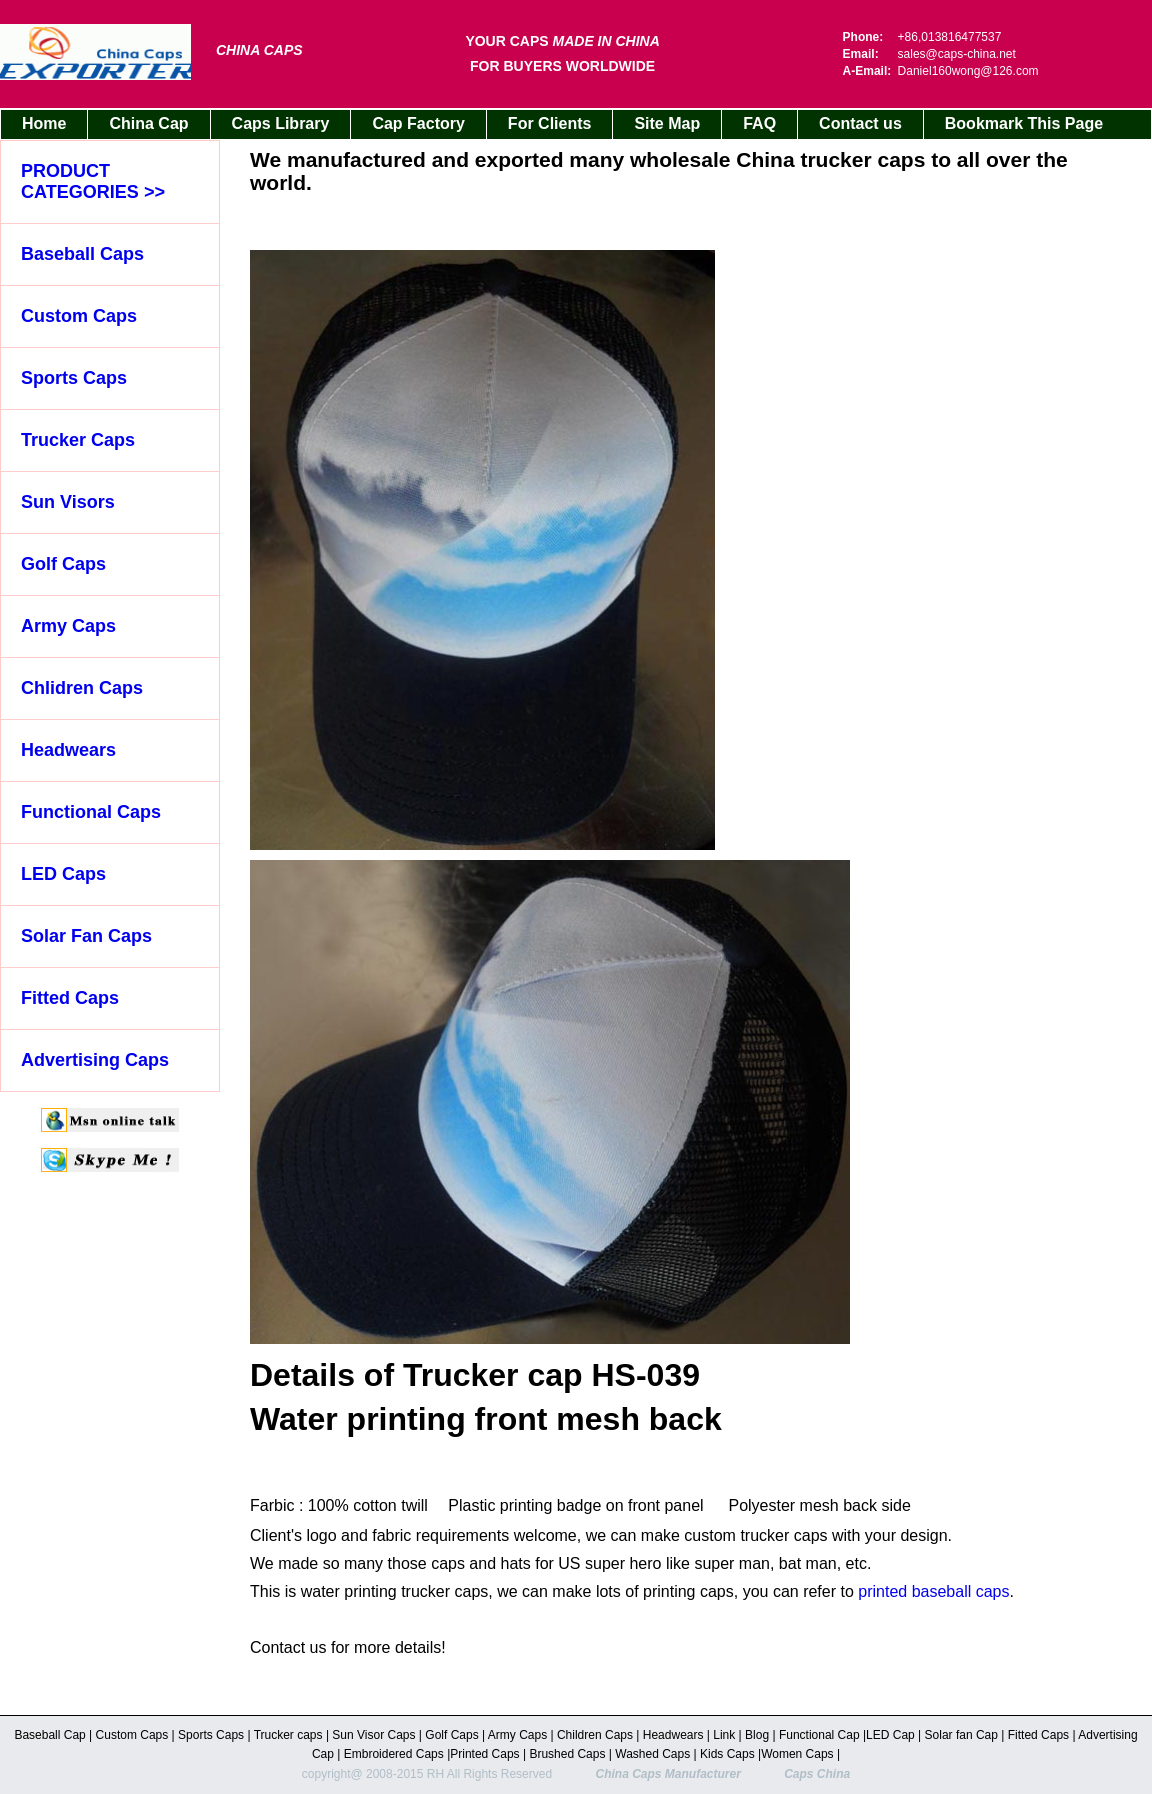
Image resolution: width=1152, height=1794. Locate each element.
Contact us (860, 123)
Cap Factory (418, 123)
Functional (806, 1735)
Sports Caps (74, 378)
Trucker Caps (78, 440)
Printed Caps (486, 1754)
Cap (848, 1735)
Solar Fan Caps (86, 936)
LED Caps (63, 874)
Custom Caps (79, 316)
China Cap (148, 123)
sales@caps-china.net (957, 54)
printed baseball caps (933, 1591)
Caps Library (281, 123)
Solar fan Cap (963, 1735)
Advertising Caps (95, 1060)
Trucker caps (290, 1735)
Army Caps (68, 626)
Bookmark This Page (1024, 123)
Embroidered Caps (391, 1754)
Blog (757, 1735)
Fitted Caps (70, 998)
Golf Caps (63, 564)
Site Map (667, 123)
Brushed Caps (568, 1754)
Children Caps (596, 1735)
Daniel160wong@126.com (968, 71)
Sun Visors (68, 502)
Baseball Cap (51, 1735)
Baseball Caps (82, 254)
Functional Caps (91, 812)
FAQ (759, 123)
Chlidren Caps (82, 688)
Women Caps (799, 1754)
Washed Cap (649, 1754)
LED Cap (892, 1735)
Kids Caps (727, 1754)
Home (44, 123)
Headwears (68, 750)
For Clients (550, 123)
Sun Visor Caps (375, 1735)
